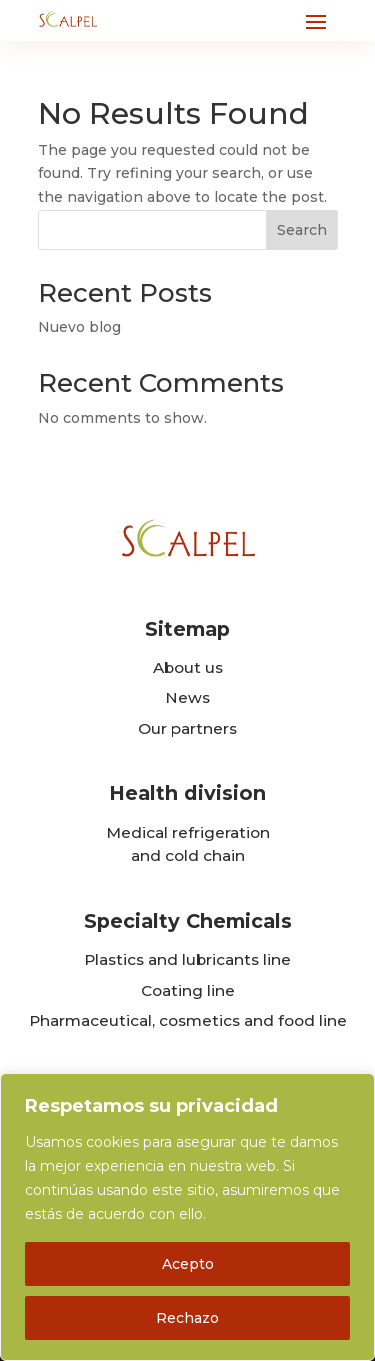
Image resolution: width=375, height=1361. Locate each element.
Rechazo (187, 1318)
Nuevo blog (79, 327)
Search (302, 230)
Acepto (188, 1264)
